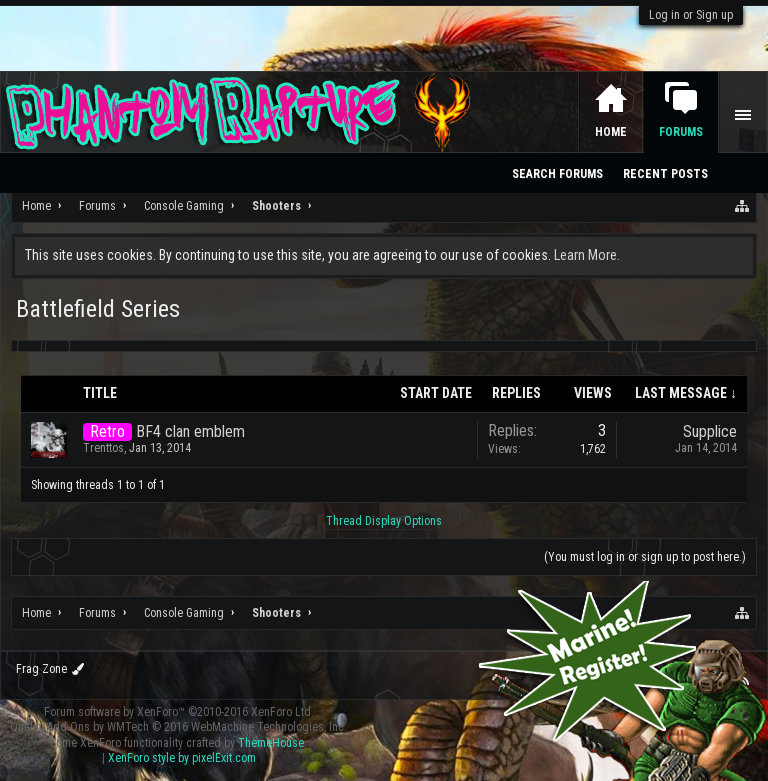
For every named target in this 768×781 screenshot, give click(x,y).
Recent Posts (665, 174)
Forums (681, 132)
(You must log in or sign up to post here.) (645, 557)
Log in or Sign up (691, 15)
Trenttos (103, 448)
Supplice (710, 431)
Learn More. (587, 255)
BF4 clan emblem (190, 431)
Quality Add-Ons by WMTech (178, 727)
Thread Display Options (384, 521)
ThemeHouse (271, 743)
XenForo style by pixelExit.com (182, 758)
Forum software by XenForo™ (179, 712)
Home (611, 132)
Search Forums (557, 174)
